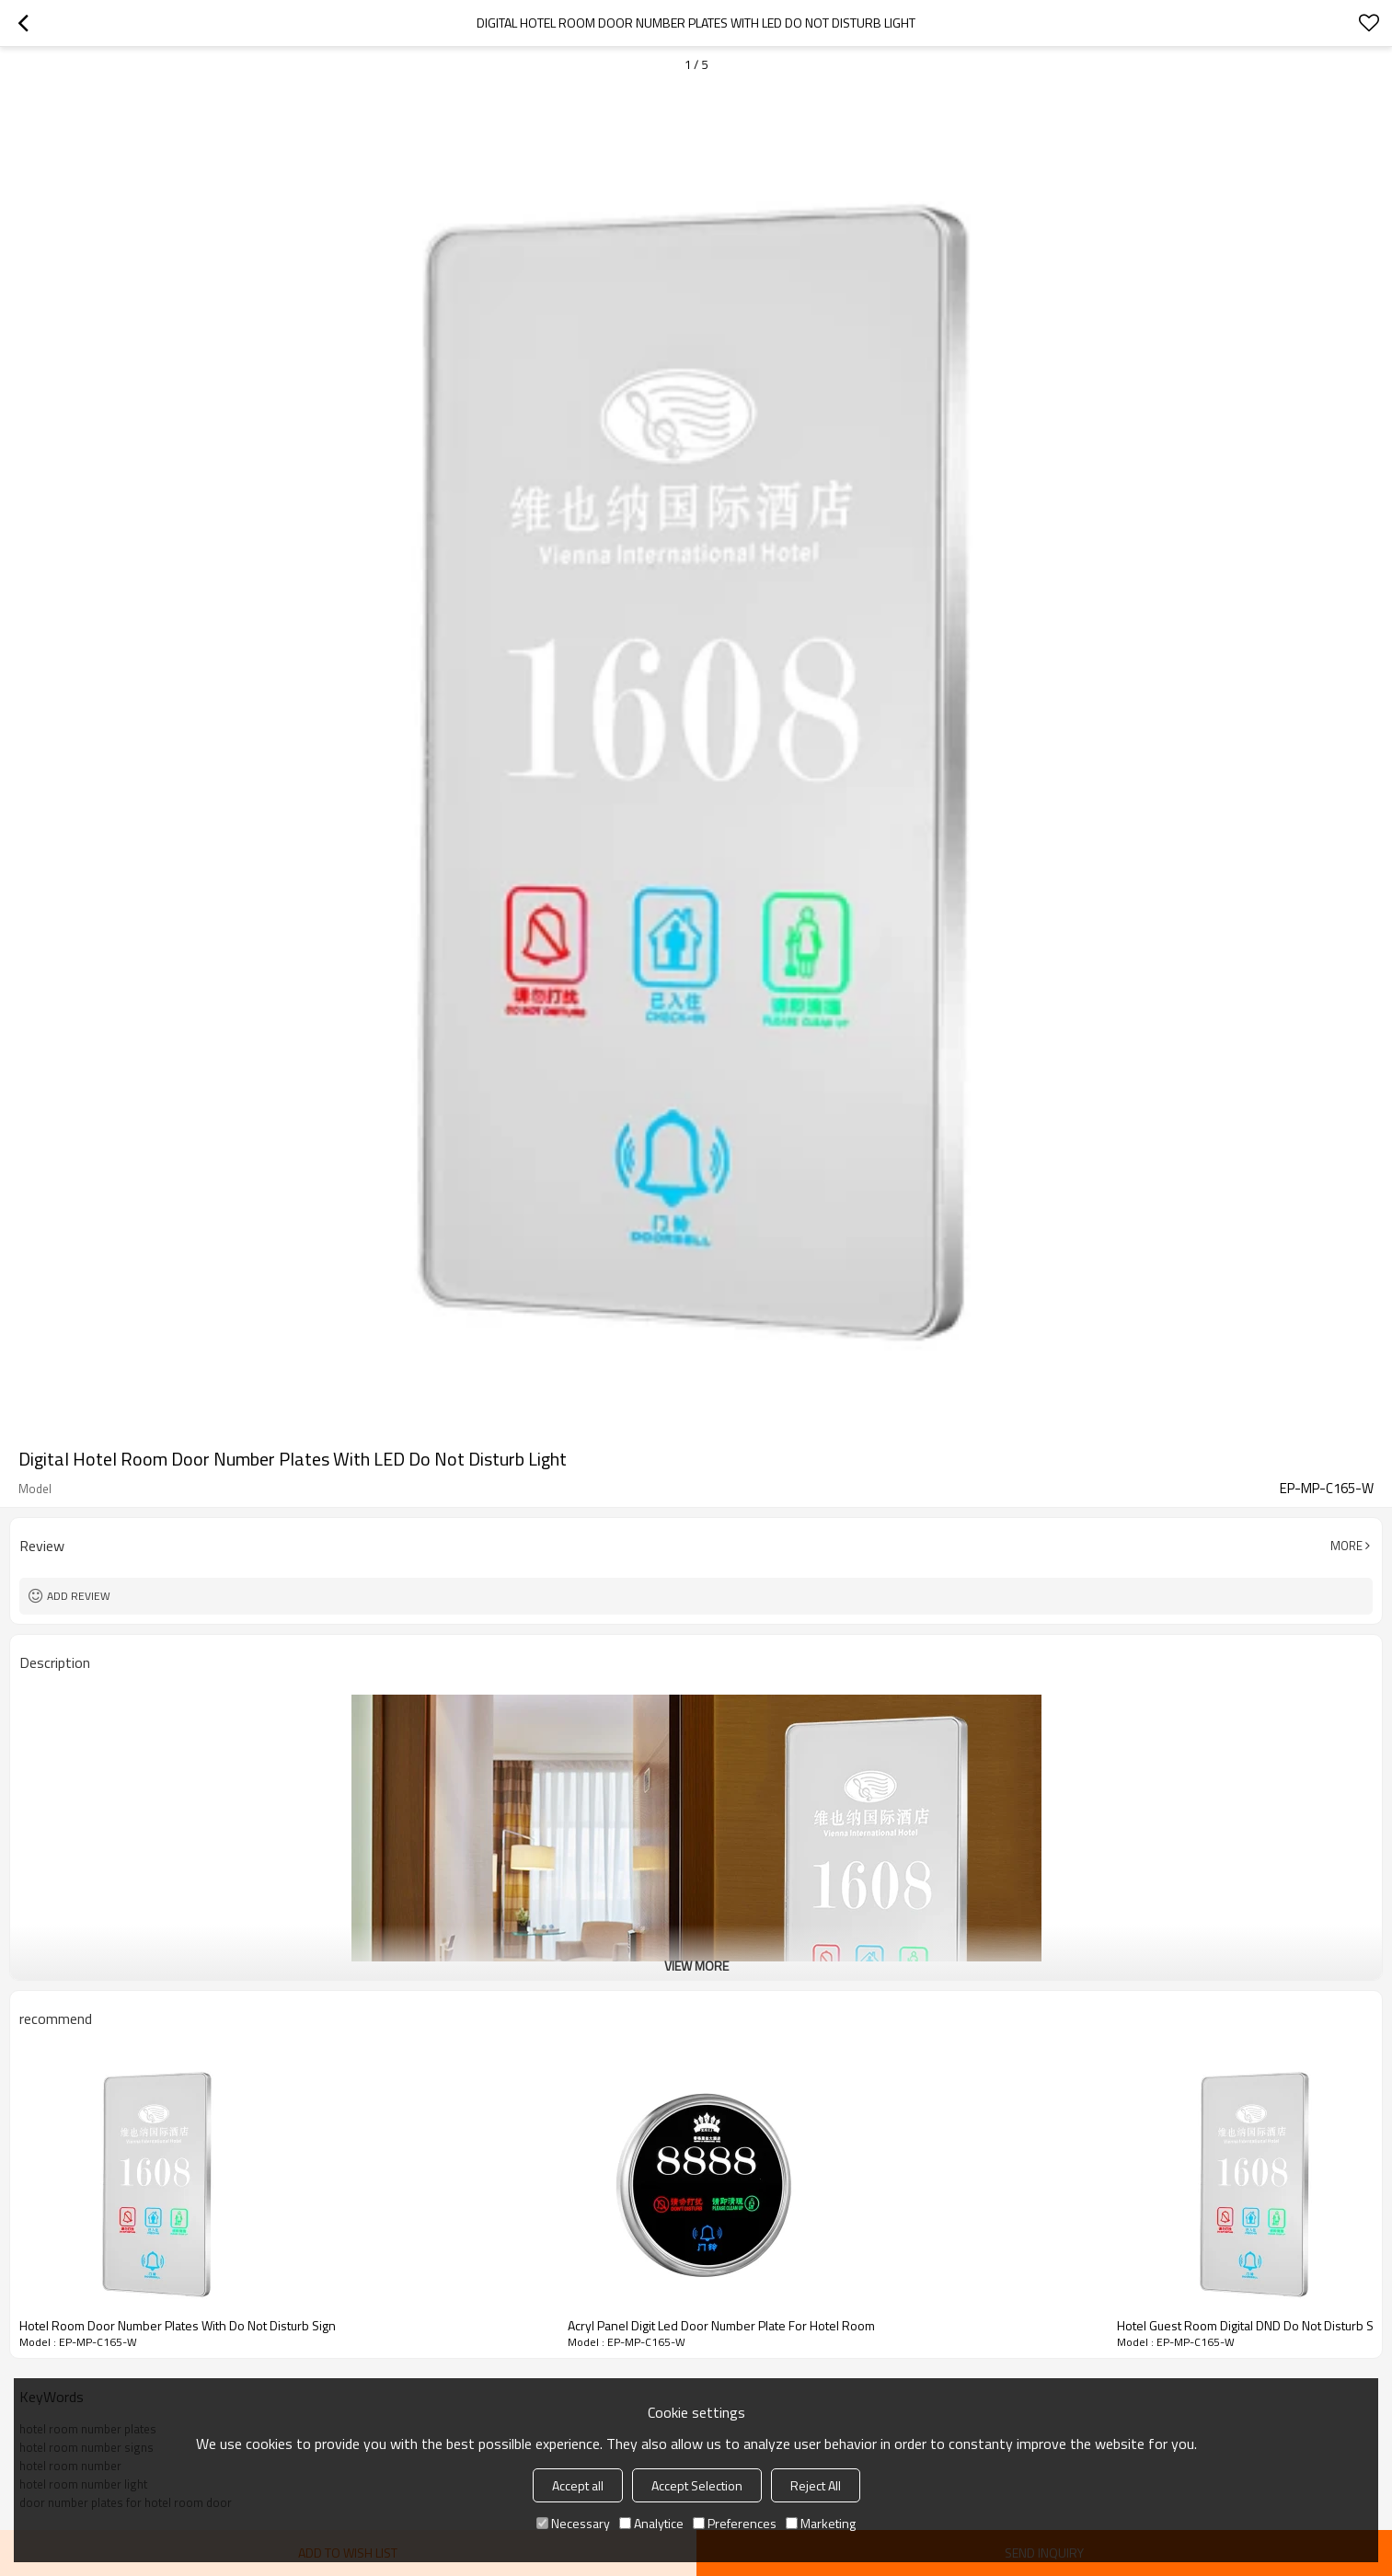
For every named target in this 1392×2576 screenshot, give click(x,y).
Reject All (815, 2485)
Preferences (735, 2523)
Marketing (821, 2523)
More (1346, 1545)
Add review (78, 1595)
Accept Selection (696, 2485)
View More (696, 1965)
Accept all (578, 2485)
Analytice (651, 2523)
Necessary (573, 2523)
